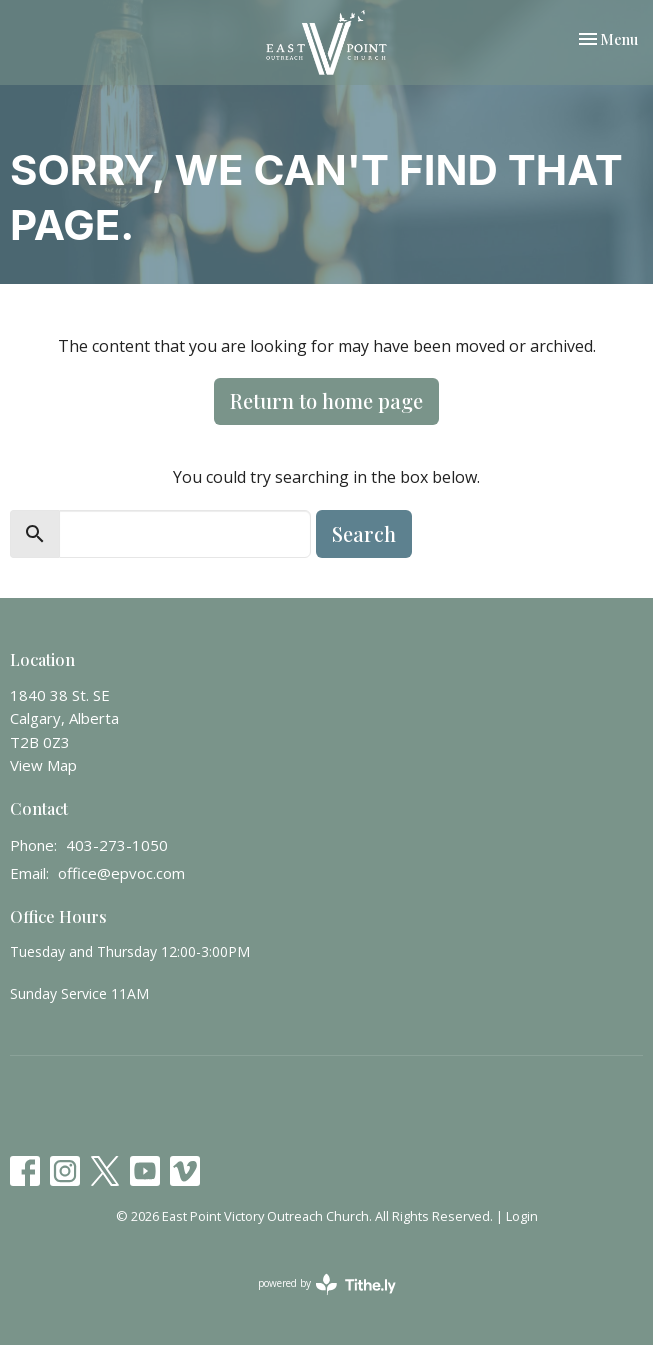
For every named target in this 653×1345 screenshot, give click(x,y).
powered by (327, 1284)
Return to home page (326, 400)
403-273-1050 (117, 845)
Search (364, 533)
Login (522, 1216)
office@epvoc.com (121, 873)
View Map (43, 765)
